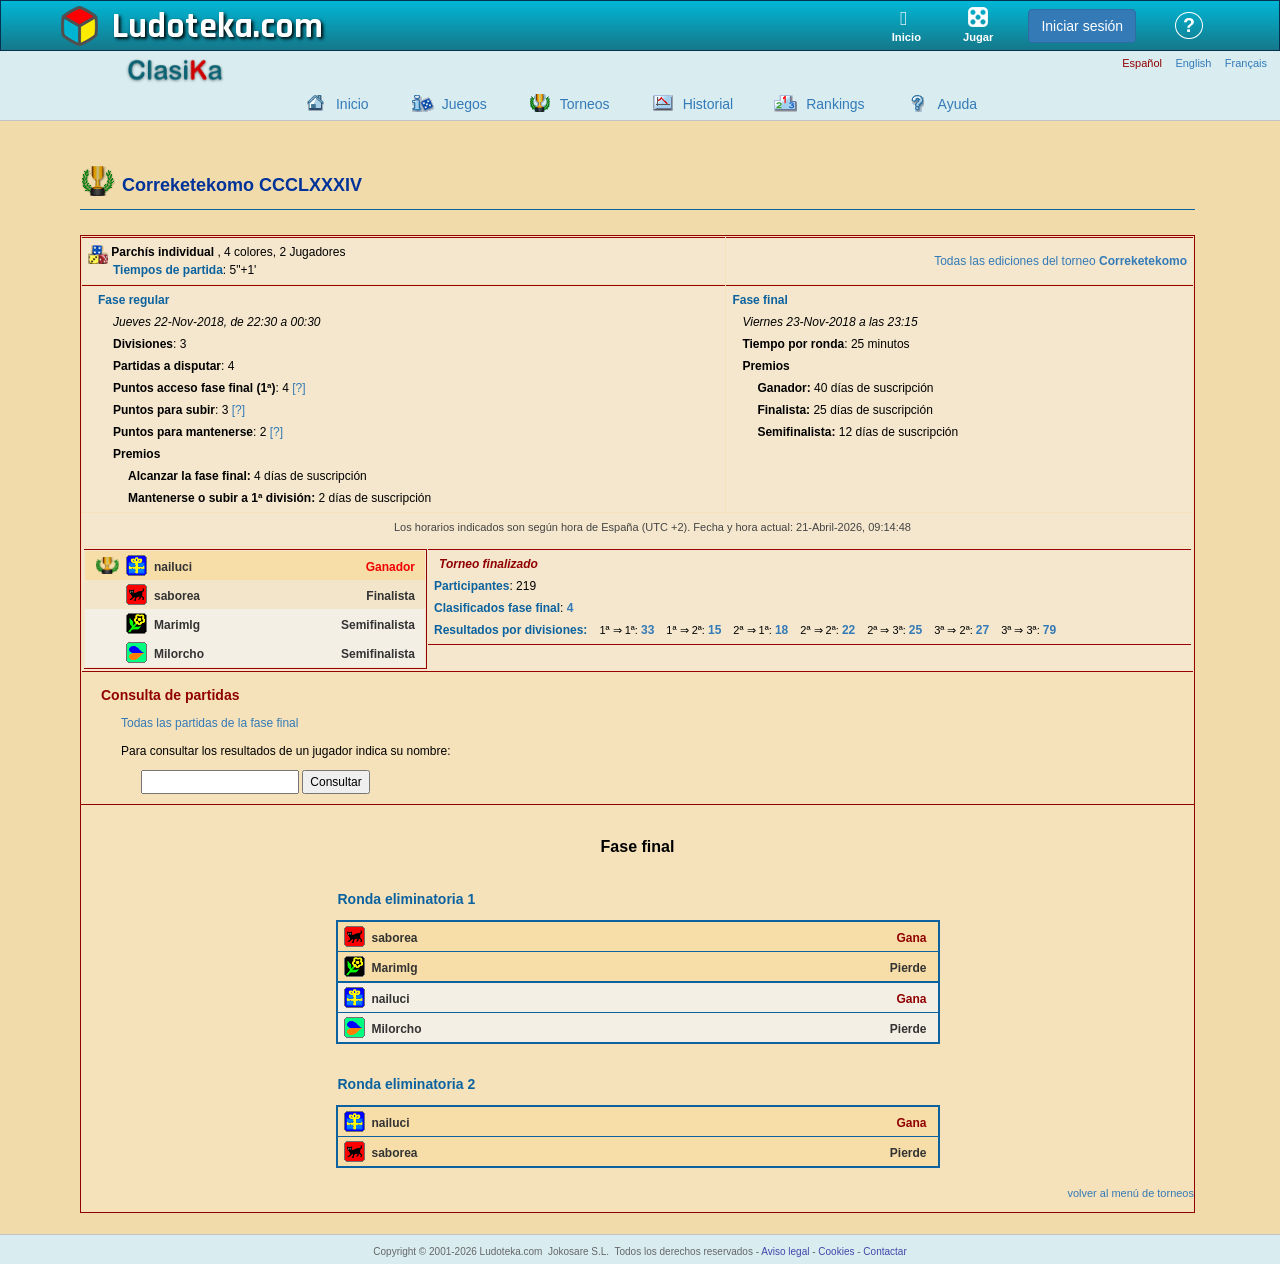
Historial (708, 104)
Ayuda (957, 104)
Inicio (352, 104)
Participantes (471, 586)
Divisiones (143, 344)
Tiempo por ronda (793, 344)
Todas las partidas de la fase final (209, 723)
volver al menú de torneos (1130, 1193)
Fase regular (133, 300)
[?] (298, 388)
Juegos (464, 104)
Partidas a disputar (167, 366)
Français (1246, 63)
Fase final (759, 300)
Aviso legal (785, 1251)
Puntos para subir (164, 410)
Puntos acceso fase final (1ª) (194, 388)
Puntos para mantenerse (183, 432)
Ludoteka (182, 27)
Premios (136, 454)
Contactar (884, 1251)
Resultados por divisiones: (510, 630)
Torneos (585, 104)
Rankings (835, 104)
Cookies (836, 1251)
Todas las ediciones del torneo (1060, 261)
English (1193, 63)
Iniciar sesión (1082, 26)
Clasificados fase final (497, 608)
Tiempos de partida (168, 270)
